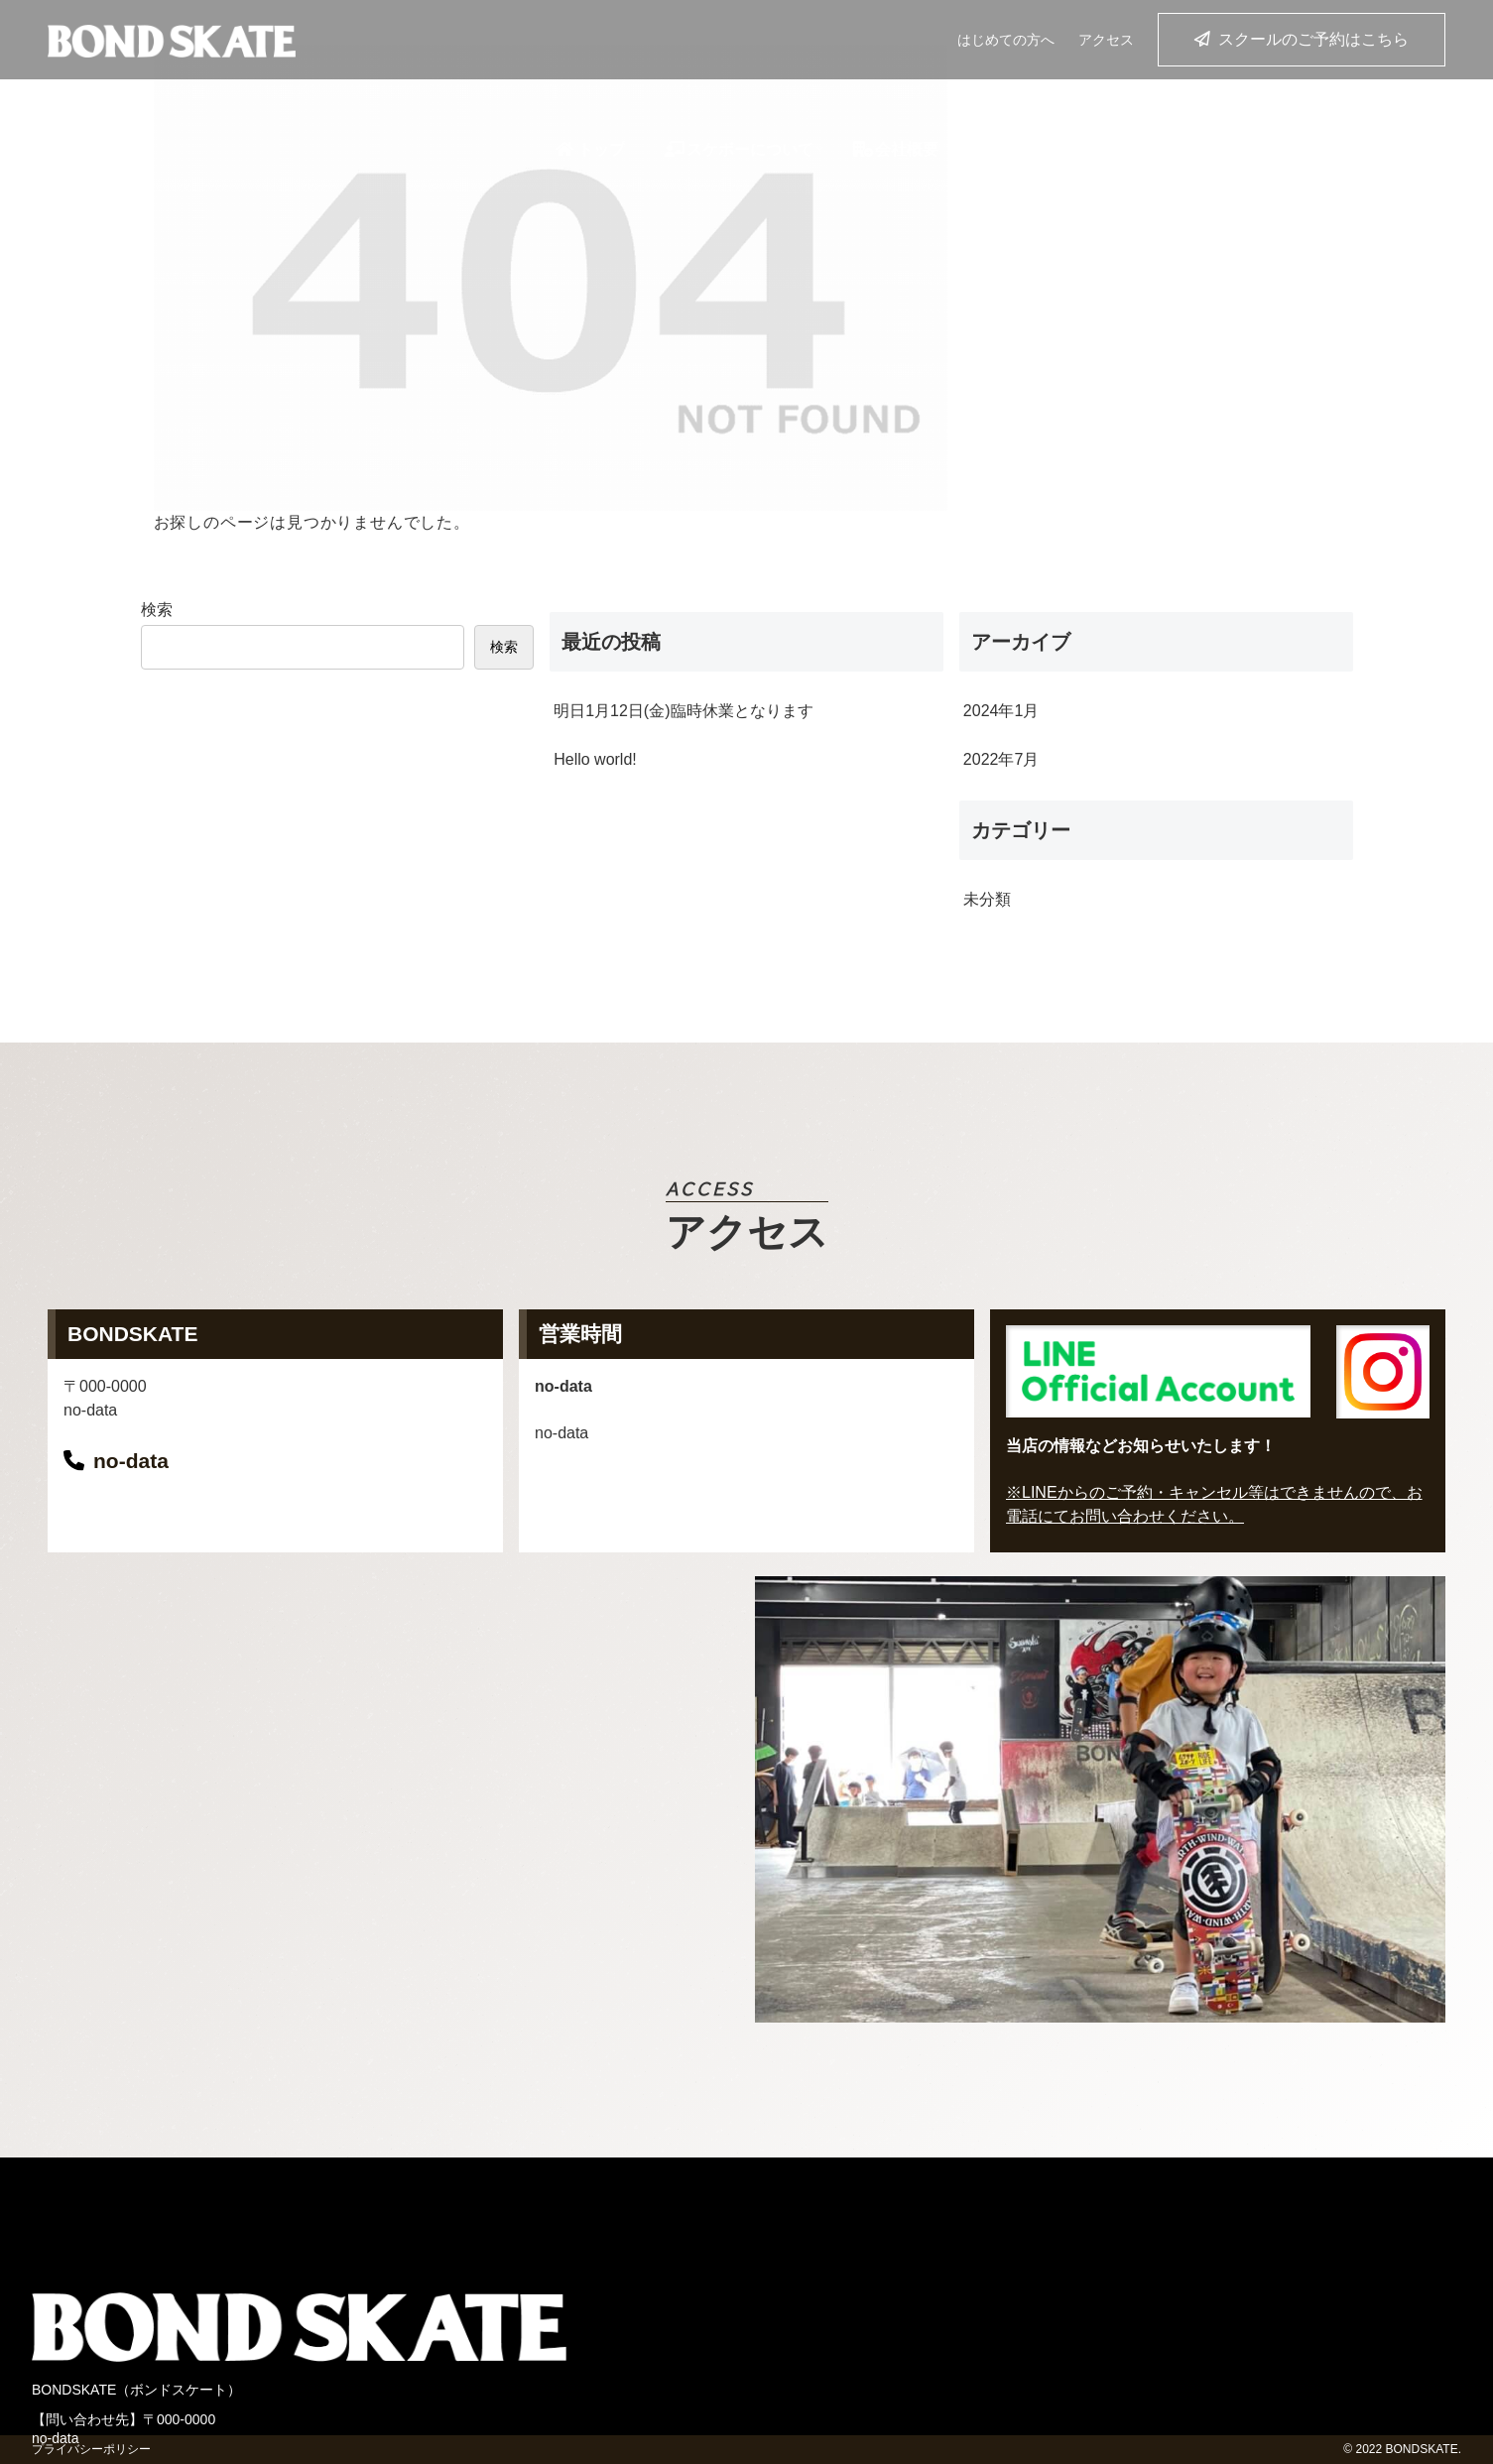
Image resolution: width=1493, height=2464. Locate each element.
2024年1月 (1001, 710)
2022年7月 (1001, 759)
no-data (131, 1460)
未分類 (987, 899)
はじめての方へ (1006, 40)
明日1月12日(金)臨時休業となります (683, 710)
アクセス (1106, 40)
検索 (157, 609)
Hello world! (595, 759)
